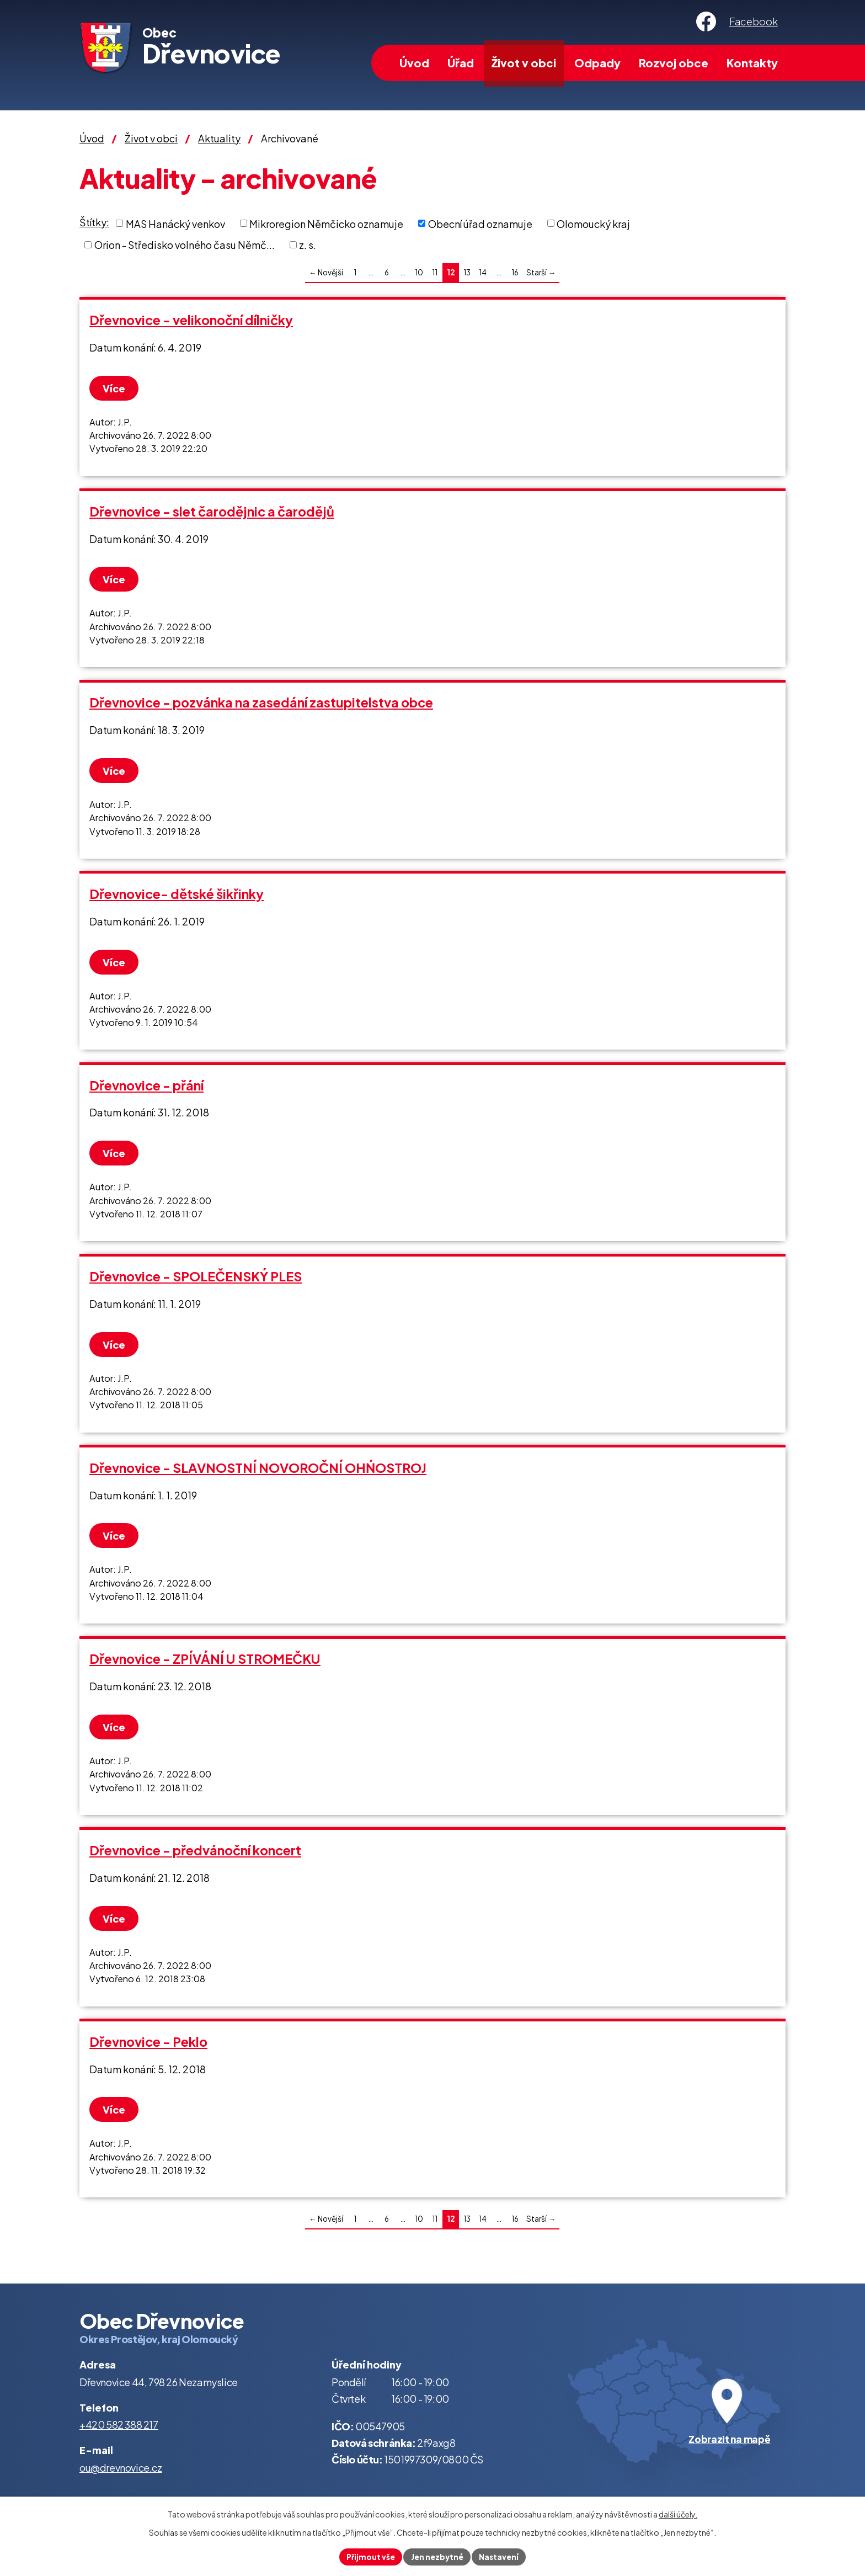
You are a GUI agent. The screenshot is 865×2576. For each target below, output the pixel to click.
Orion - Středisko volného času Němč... (184, 244)
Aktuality (219, 138)
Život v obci (524, 63)
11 (434, 272)
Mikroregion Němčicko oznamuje (326, 223)
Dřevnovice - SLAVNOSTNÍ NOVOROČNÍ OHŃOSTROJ (257, 1468)
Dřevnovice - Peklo (148, 2042)
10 (419, 272)
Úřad (460, 63)
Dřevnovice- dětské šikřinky (176, 894)
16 (515, 272)
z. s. (307, 244)
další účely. (678, 2513)
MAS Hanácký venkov (175, 223)
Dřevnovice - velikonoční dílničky (191, 320)
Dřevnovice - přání (146, 1085)
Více (115, 388)
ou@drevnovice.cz (120, 2467)
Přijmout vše (368, 2556)
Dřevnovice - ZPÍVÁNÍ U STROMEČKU (205, 1659)
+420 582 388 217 (118, 2424)
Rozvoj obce (673, 63)
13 (467, 272)
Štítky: (94, 222)
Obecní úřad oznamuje (480, 223)
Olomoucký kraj (593, 223)
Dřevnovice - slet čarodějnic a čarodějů (211, 511)
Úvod (414, 63)
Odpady (597, 63)
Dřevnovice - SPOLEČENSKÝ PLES (195, 1276)
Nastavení (500, 2556)
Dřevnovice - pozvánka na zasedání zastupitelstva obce (261, 702)
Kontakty (752, 63)
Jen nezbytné (437, 2556)
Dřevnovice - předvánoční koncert (195, 1850)
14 (483, 272)
